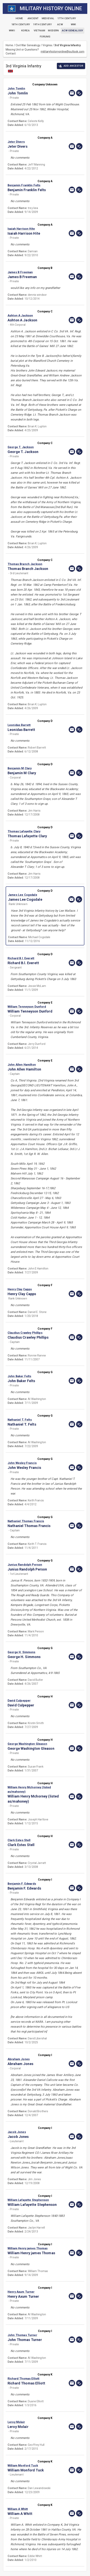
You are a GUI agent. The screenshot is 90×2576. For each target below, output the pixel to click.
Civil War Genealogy (28, 45)
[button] (34, 88)
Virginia (47, 45)
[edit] (79, 93)
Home (9, 45)
